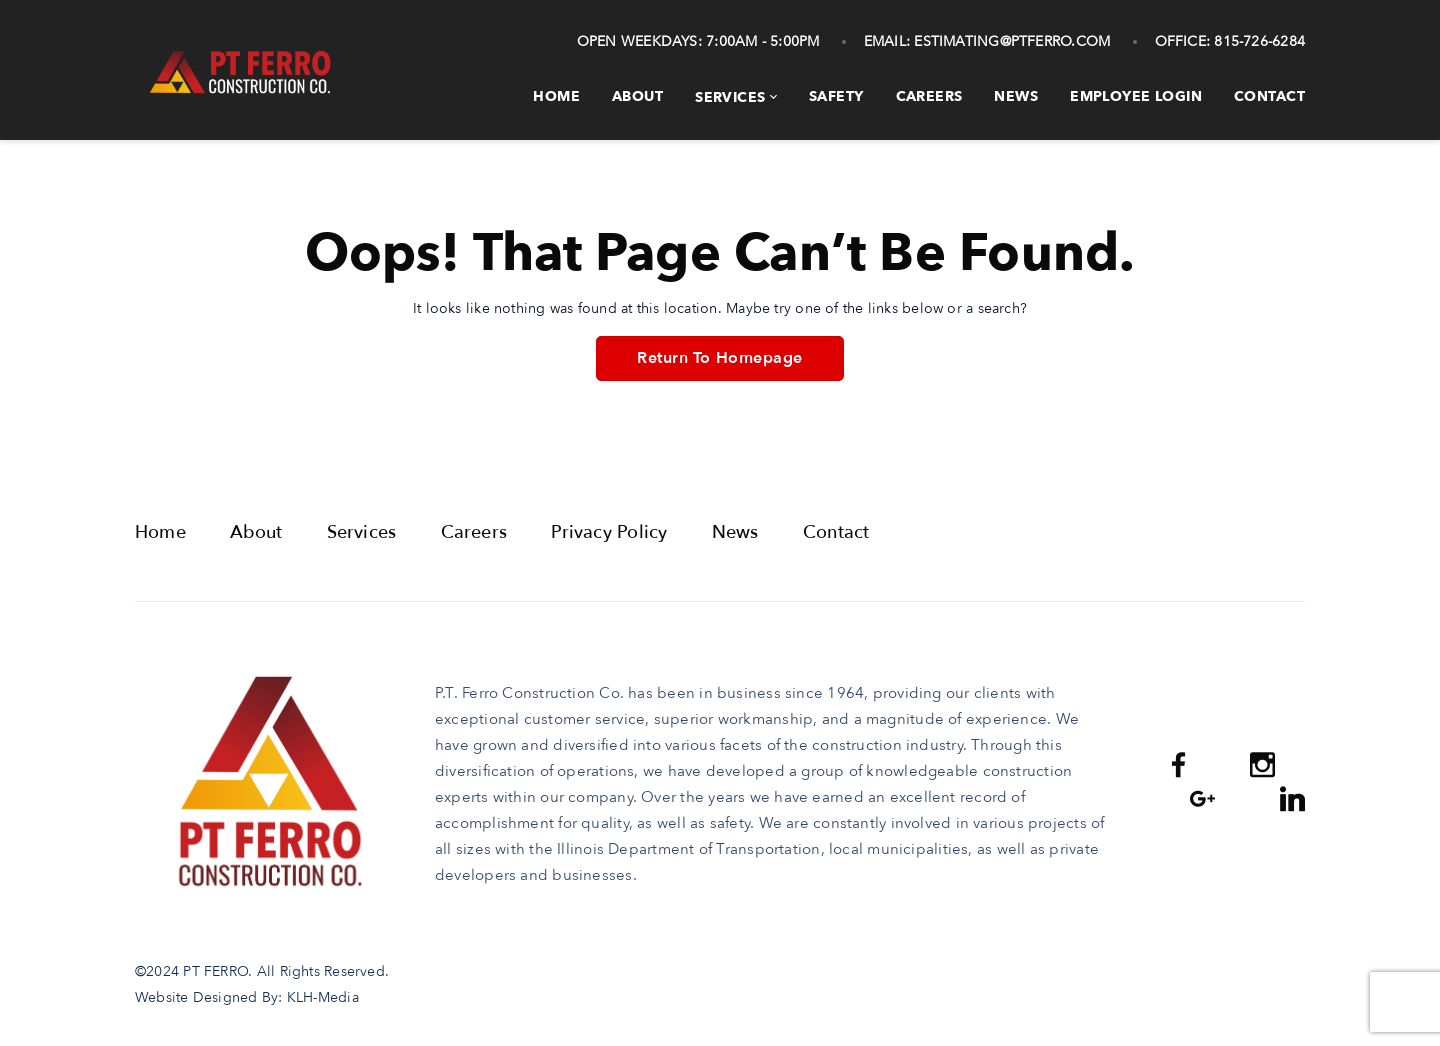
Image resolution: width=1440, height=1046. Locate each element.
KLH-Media (323, 997)
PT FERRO (215, 971)
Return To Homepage (719, 358)
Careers (929, 96)
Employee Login (1136, 96)
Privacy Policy (609, 532)
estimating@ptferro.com (1010, 41)
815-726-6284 (1257, 41)
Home (556, 96)
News (1016, 96)
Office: (1183, 41)
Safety (836, 96)
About (637, 96)
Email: (887, 41)
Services (730, 97)
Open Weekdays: (639, 41)
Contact (1269, 96)
